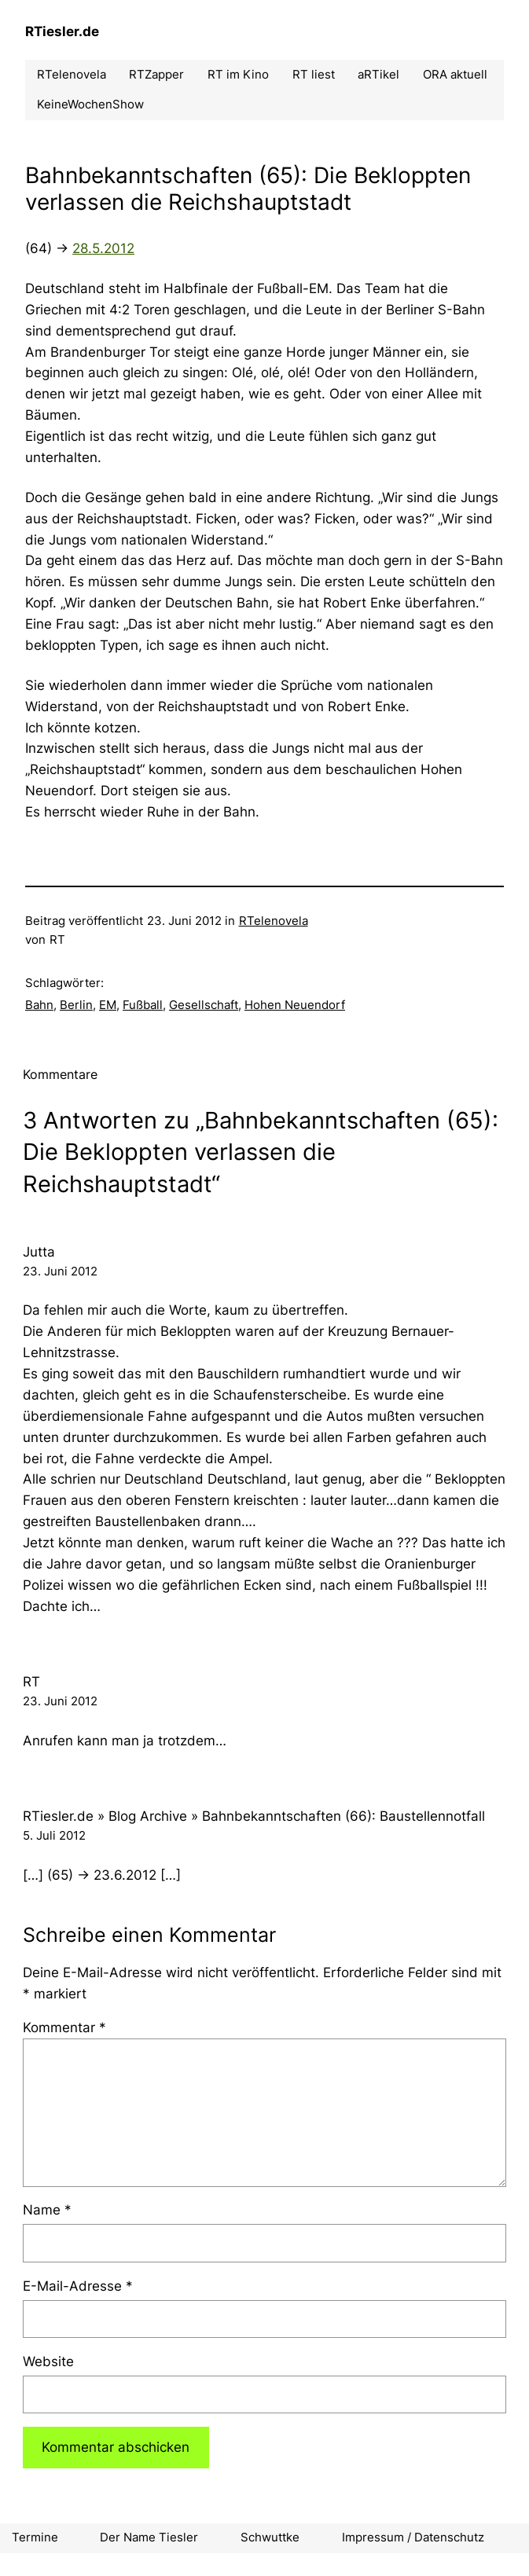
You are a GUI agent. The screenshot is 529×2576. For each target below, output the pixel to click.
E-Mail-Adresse (78, 2286)
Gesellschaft (203, 1005)
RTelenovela (273, 921)
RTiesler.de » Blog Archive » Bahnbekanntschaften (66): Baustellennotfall (254, 1816)
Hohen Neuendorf (294, 1005)
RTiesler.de (62, 31)
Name (47, 2210)
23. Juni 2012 (60, 1271)
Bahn (39, 1005)
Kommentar (64, 2027)
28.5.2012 (103, 248)
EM (107, 1005)
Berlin (76, 1005)
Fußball (143, 1005)
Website (48, 2361)
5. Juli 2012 (54, 1836)
